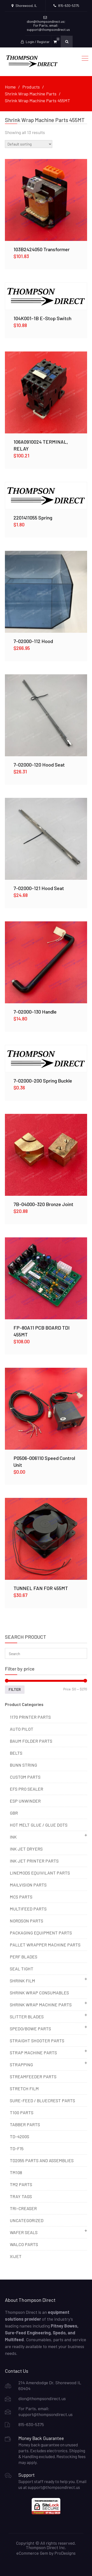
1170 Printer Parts (30, 1717)
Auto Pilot (21, 1729)
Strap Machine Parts (33, 2052)
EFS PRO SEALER (26, 1789)
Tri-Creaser (23, 2208)
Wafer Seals (24, 2232)
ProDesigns (65, 2553)
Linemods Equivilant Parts (40, 1873)
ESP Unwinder (25, 1801)
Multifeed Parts (28, 1908)
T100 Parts (21, 2112)
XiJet (16, 2256)
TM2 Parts (21, 2184)
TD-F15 (17, 2148)
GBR (14, 1813)
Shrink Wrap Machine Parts (41, 2004)
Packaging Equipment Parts (41, 1932)
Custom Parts (25, 1777)
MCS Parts (21, 1896)
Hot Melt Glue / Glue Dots (38, 1825)
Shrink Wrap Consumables (39, 1992)
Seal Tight (21, 1968)
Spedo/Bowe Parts (30, 2028)
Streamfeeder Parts (33, 2076)
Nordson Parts (26, 1920)
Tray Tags (21, 2196)
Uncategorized (26, 2220)
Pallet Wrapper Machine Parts (45, 1944)
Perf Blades (23, 1956)
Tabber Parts (25, 2124)
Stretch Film (24, 2088)
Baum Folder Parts (31, 1741)
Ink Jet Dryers (26, 1849)
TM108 (16, 2172)
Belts (16, 1753)
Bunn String (23, 1765)
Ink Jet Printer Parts (34, 1861)
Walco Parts (24, 2244)
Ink (13, 1837)
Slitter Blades (27, 2016)
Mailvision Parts (28, 1884)
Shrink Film (22, 1980)
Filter (15, 1689)
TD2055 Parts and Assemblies (42, 2160)
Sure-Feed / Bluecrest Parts (42, 2100)
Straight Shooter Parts (37, 2040)
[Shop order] (28, 144)
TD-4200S (19, 2136)
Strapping (21, 2064)
